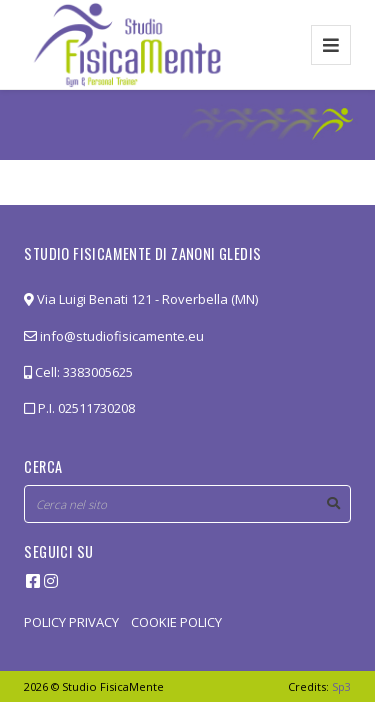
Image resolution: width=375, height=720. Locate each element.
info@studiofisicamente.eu (114, 336)
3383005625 (98, 372)
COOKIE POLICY (176, 622)
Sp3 (341, 686)
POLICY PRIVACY (71, 622)
